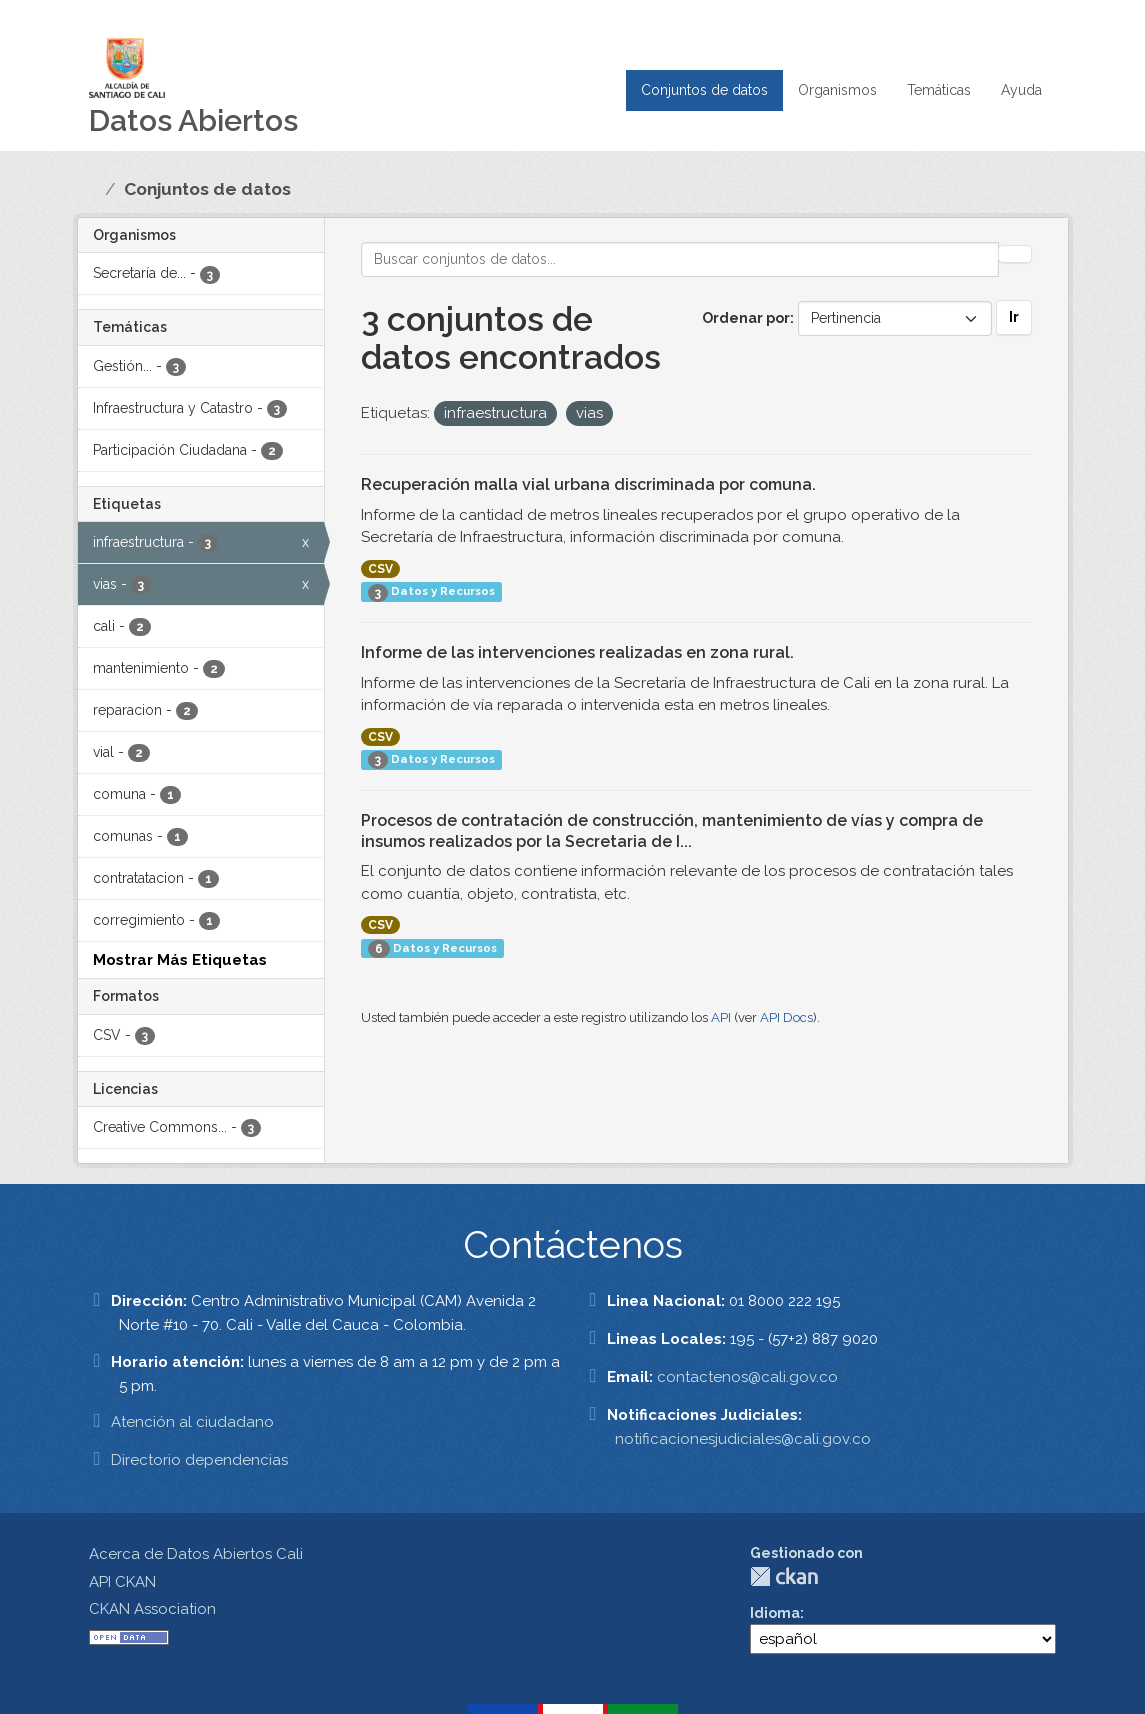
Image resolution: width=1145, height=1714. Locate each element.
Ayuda (1021, 90)
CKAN (784, 1576)
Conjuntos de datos (704, 90)
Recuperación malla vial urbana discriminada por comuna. (588, 484)
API (721, 1017)
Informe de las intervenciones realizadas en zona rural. (577, 652)
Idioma (775, 1613)
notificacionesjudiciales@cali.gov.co (743, 1439)
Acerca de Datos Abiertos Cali (196, 1554)
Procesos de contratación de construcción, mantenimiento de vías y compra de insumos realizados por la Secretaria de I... (672, 831)
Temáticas (939, 90)
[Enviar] (1015, 254)
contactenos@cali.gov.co (747, 1377)
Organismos (837, 90)
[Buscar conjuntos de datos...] (680, 259)
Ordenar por (746, 318)
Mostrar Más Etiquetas (180, 960)
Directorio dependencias (199, 1460)
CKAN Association (152, 1609)
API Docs (786, 1017)
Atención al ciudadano (192, 1422)
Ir (1014, 317)
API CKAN (122, 1582)
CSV (380, 569)
